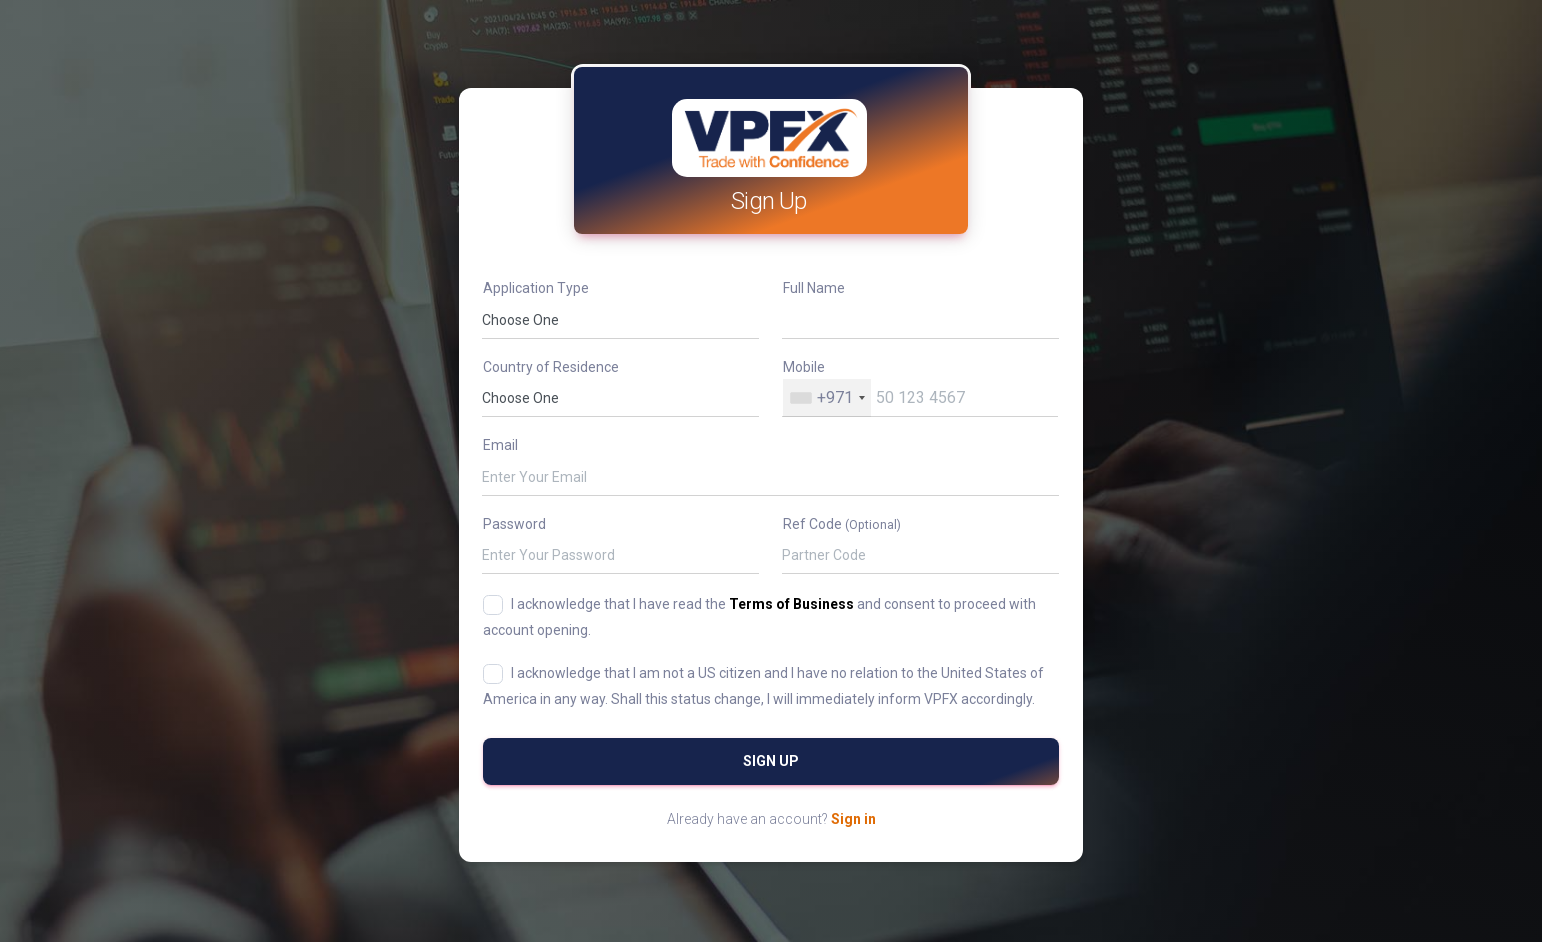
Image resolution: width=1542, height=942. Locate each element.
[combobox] (827, 398)
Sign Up (771, 761)
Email (500, 445)
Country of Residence (551, 367)
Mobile (804, 367)
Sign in (853, 819)
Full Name (814, 288)
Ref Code (842, 524)
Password (514, 524)
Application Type (536, 288)
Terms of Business (791, 604)
